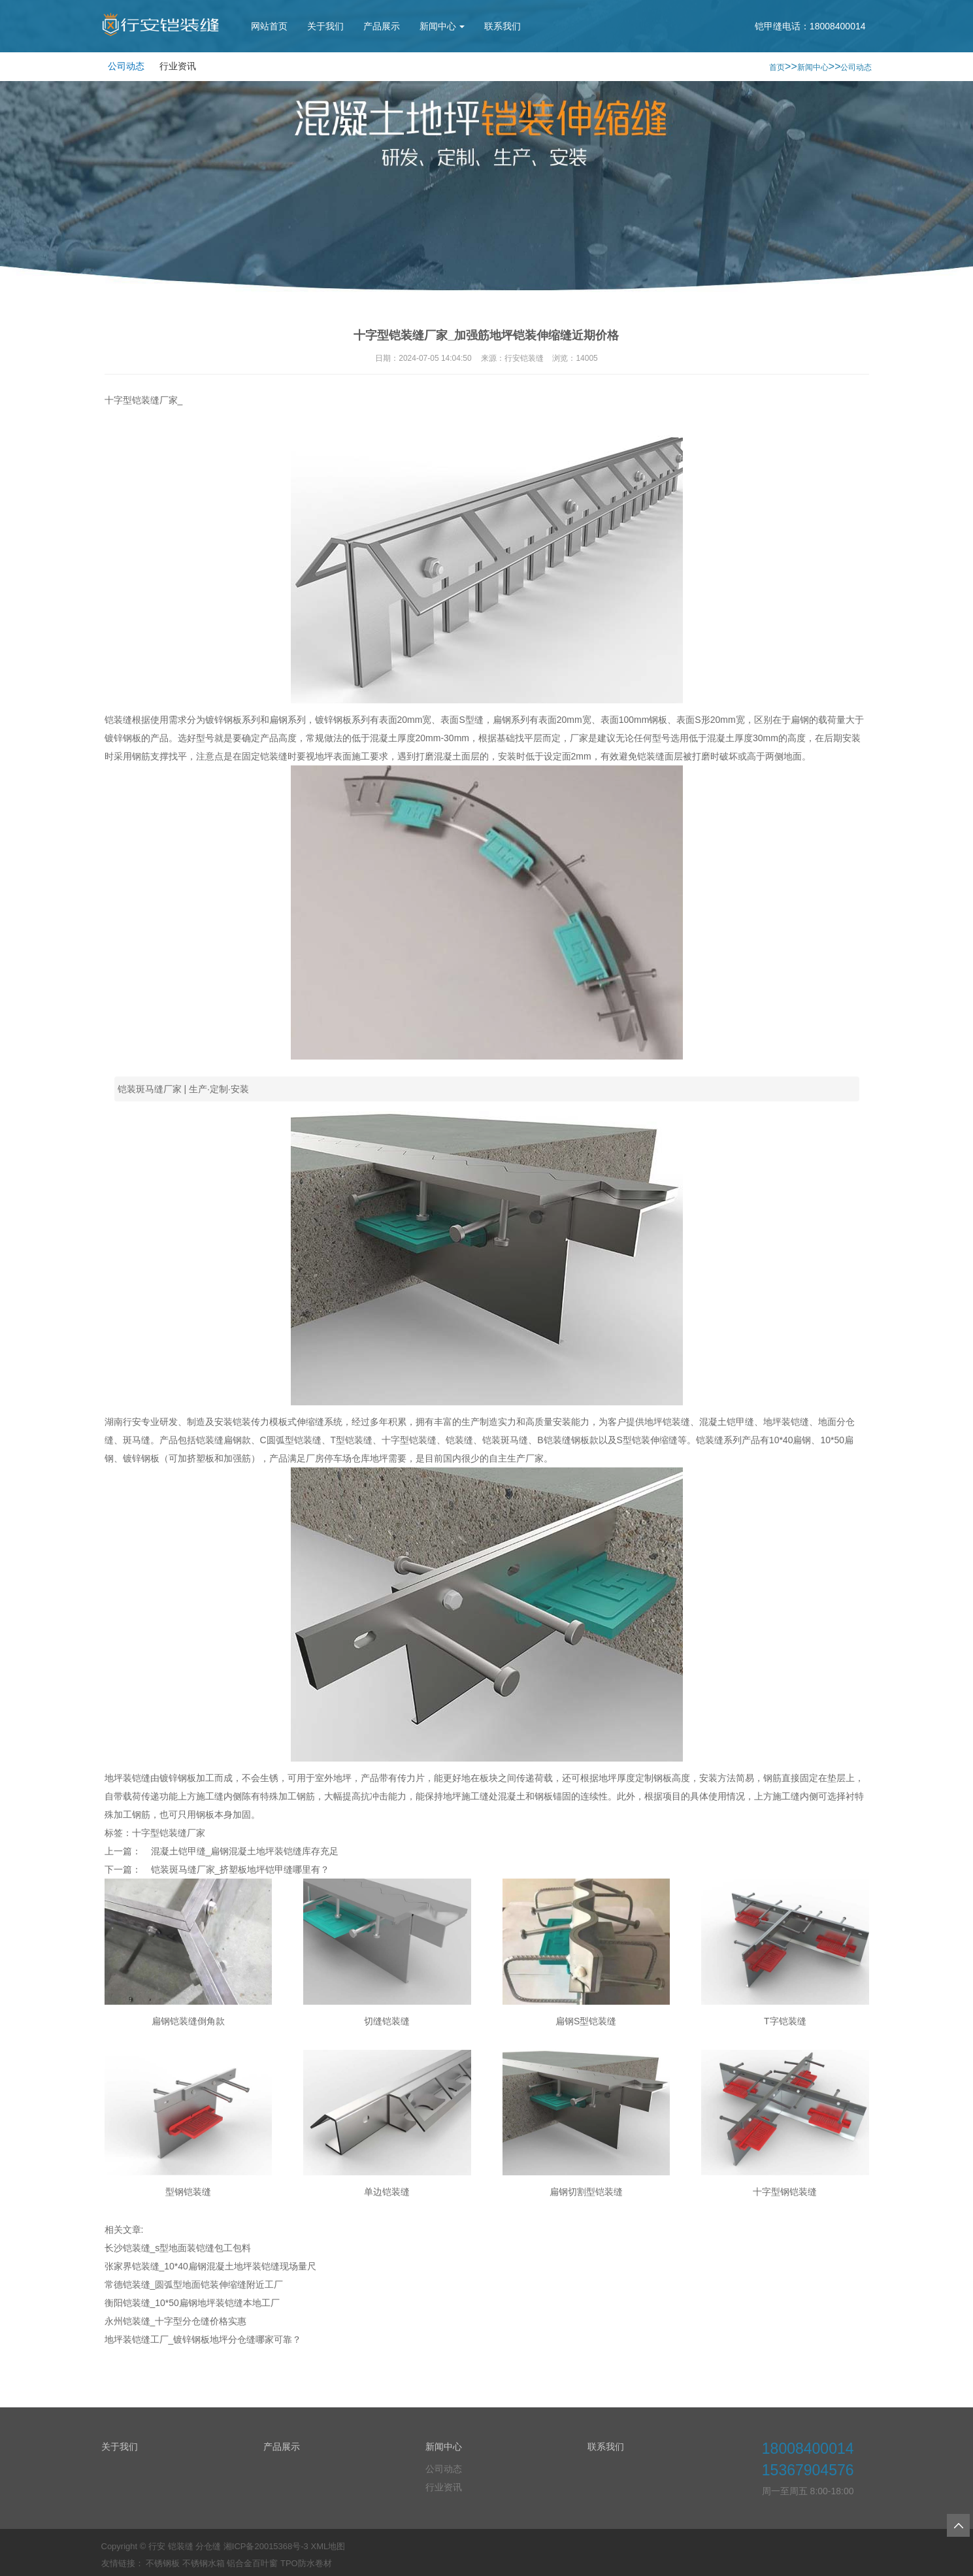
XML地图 (327, 2546)
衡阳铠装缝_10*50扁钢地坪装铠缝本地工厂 (192, 2303)
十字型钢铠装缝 (785, 2191)
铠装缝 (459, 1440)
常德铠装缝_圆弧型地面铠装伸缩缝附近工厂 (194, 2284)
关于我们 (325, 26)
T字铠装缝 (785, 2021)
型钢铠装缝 (188, 2191)
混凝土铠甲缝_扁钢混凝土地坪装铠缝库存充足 (245, 1851)
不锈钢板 (163, 2563)
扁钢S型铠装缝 (585, 2021)
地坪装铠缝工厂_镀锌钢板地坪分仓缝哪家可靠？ (203, 2339)
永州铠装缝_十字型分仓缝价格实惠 (176, 2321)
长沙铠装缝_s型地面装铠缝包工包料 (178, 2248)
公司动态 (126, 66)
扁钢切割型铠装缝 (586, 2191)
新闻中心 (442, 26)
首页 (777, 67)
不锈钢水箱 (203, 2563)
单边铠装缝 (387, 2191)
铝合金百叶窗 (252, 2563)
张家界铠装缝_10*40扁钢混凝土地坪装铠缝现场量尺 (210, 2266)
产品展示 (381, 26)
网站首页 (269, 26)
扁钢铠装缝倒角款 (188, 2021)
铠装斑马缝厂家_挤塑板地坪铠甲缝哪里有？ (240, 1869)
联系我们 (502, 26)
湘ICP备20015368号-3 (265, 2546)
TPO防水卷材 (306, 2563)
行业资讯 (177, 66)
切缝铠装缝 (387, 2021)
